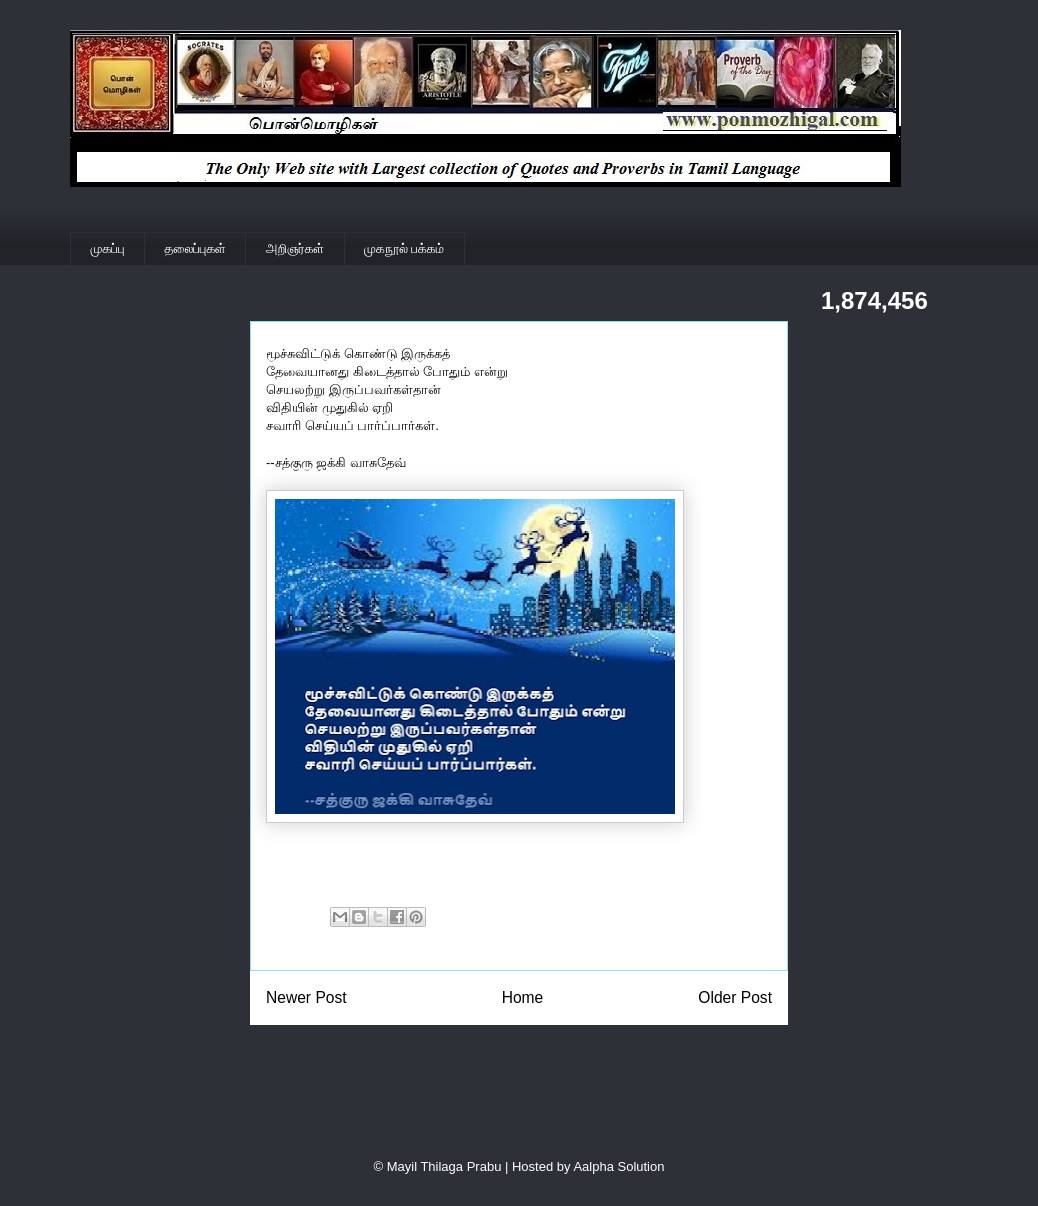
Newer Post (306, 997)
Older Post (735, 997)
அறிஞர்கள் (295, 248)
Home (523, 997)
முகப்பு (108, 248)
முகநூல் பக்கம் (404, 248)
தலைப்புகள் (195, 248)
